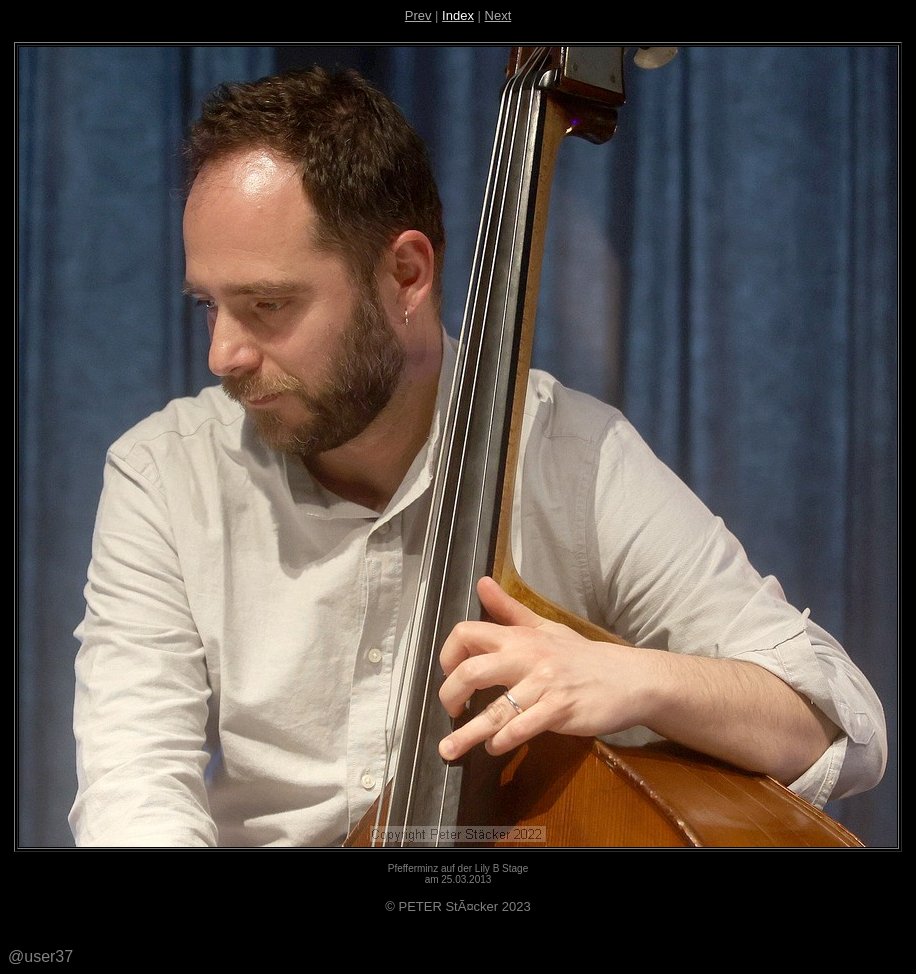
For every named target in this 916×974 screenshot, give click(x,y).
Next (498, 15)
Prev (418, 15)
